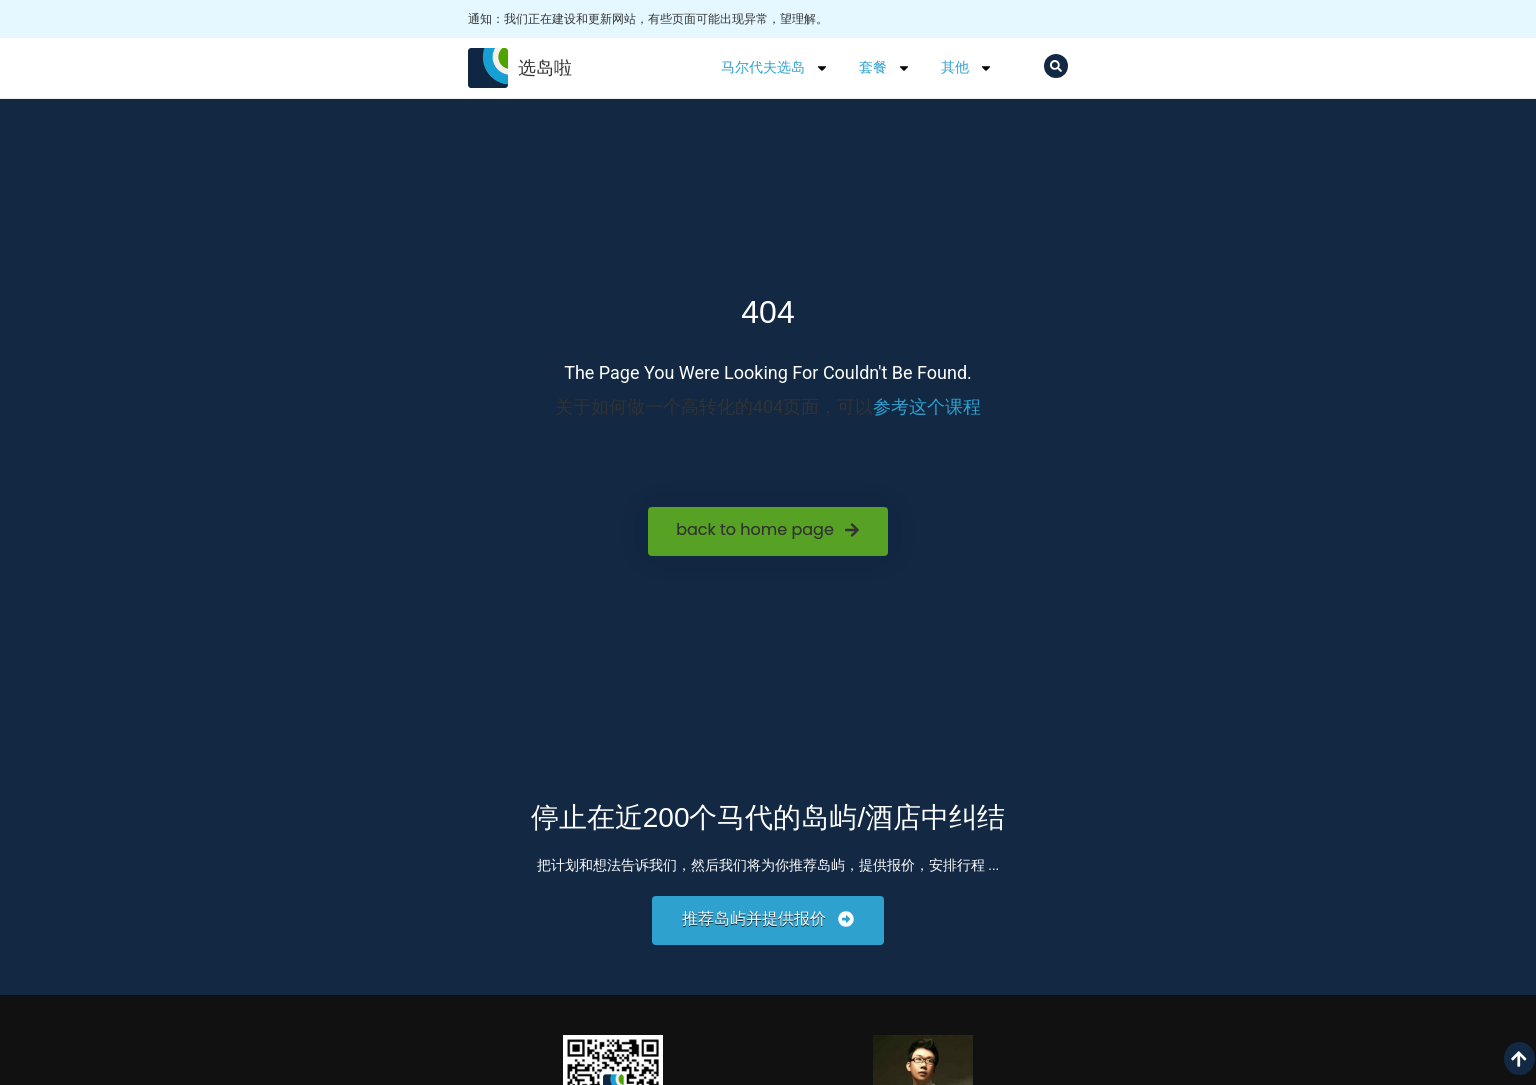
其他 (967, 68)
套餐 (885, 68)
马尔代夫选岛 (775, 68)
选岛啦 (545, 67)
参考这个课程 (927, 406)
